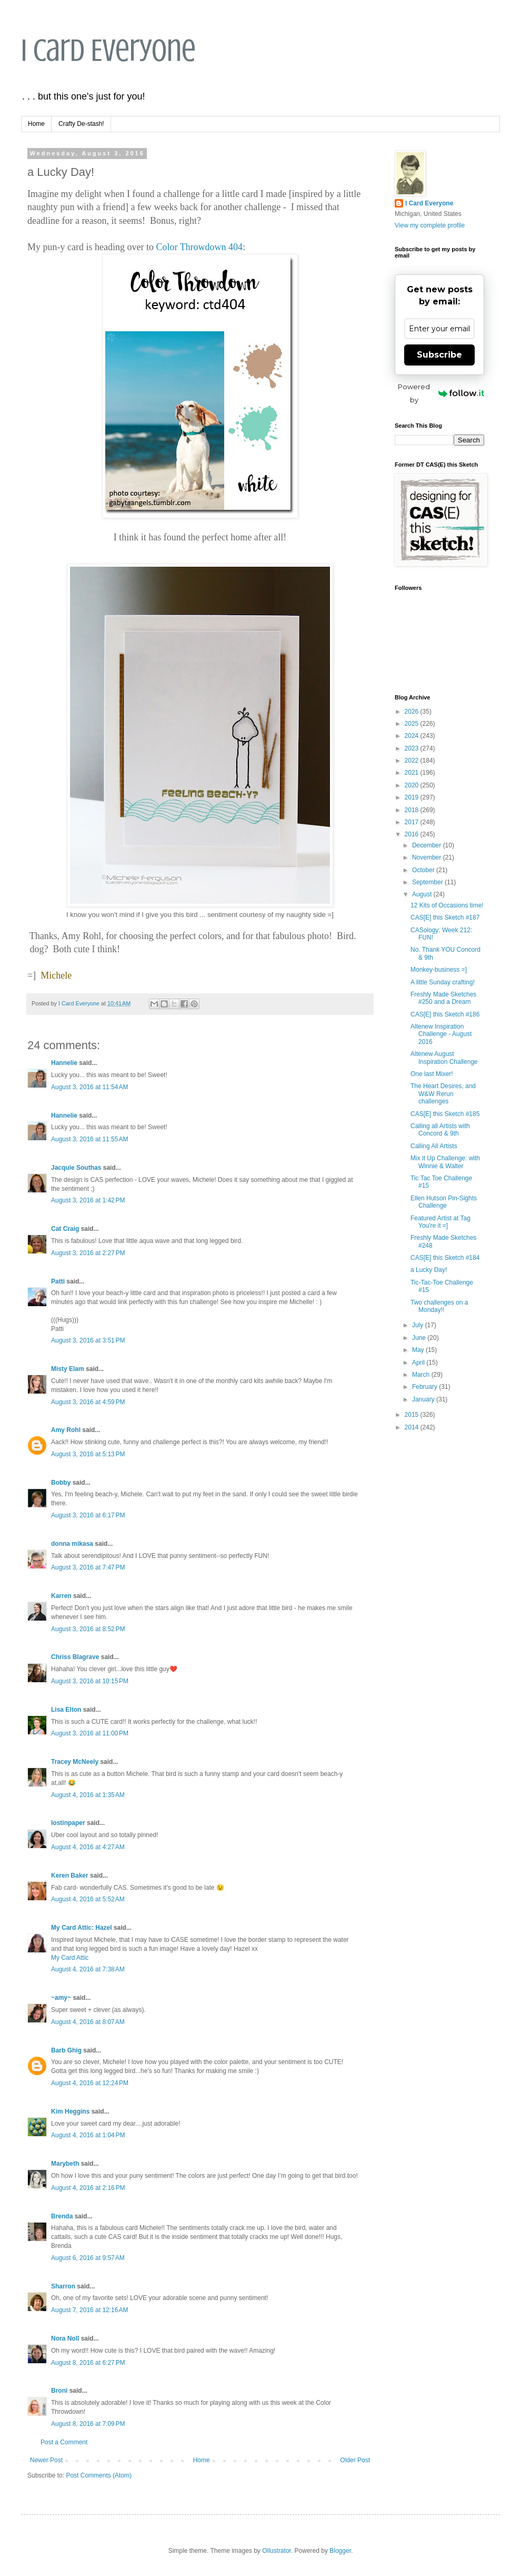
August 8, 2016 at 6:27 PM (88, 2362)
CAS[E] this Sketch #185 (444, 1114)
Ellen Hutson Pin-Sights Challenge (443, 1202)
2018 (412, 810)
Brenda (62, 2216)
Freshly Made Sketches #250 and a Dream (443, 998)
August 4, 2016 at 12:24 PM (89, 2083)
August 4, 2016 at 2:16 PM (88, 2188)
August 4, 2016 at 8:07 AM (88, 2022)
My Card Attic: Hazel (81, 1927)
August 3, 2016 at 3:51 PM (88, 1340)
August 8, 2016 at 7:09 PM (88, 2423)
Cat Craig (65, 1228)
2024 (412, 735)
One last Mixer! (431, 1074)
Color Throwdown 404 (199, 247)
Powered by (441, 393)
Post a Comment (64, 2442)
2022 (412, 760)
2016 (412, 834)
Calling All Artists (433, 1146)
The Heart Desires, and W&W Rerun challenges (443, 1093)
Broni (59, 2390)
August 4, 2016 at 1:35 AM (88, 1795)
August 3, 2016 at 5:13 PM (88, 1454)
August (423, 894)
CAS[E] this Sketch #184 (444, 1257)
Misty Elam (67, 1369)
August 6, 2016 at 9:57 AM (88, 2258)
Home (36, 123)
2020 (412, 785)
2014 (412, 1427)
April (419, 1362)
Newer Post (46, 2460)
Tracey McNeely (74, 1761)
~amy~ (61, 1997)
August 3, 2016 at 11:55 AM (89, 1139)
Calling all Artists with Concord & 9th (440, 1129)
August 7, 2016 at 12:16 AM (89, 2310)
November (427, 857)
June (419, 1337)
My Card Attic (69, 1957)
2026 (412, 711)
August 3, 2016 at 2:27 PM (88, 1253)
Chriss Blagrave (75, 1657)
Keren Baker (69, 1875)
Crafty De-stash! (81, 123)
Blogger (340, 2550)
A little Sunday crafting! (442, 982)
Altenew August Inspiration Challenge (444, 1057)
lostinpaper (68, 1823)
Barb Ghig (66, 2050)
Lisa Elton (66, 1709)
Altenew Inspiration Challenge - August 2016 (441, 1034)
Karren (61, 1596)
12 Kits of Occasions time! (447, 905)
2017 (412, 822)
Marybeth (65, 2163)
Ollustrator (276, 2550)
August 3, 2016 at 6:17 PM (88, 1515)
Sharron (63, 2286)
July (418, 1325)
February (425, 1386)
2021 (412, 772)
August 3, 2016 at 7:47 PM (88, 1567)
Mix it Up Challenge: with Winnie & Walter (445, 1161)
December (427, 845)
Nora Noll (65, 2338)
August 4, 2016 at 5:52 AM (88, 1899)
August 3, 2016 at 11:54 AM (89, 1087)
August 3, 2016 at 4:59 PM (88, 1402)
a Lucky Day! (428, 1270)
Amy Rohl (66, 1430)
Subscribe (439, 355)
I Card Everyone (108, 50)
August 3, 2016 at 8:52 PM (88, 1629)
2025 (412, 723)
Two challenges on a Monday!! (439, 1306)
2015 (412, 1414)
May (419, 1350)
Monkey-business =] (438, 969)
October (424, 870)
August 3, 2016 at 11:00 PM (89, 1733)
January (424, 1399)
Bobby (61, 1482)
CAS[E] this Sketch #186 (444, 1014)
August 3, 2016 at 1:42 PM (88, 1200)
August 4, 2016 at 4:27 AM (88, 1847)
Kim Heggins (70, 2111)
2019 (412, 797)
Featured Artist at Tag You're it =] (440, 1222)
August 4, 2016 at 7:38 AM (88, 1969)
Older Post (355, 2460)
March (422, 1374)
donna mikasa (72, 1543)
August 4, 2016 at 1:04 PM (88, 2135)
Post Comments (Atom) (99, 2475)
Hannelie (64, 1063)
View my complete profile (430, 225)
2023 (412, 748)
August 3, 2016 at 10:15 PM (89, 1681)
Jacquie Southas (76, 1167)
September (428, 882)
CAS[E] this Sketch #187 (444, 917)
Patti (58, 1281)
